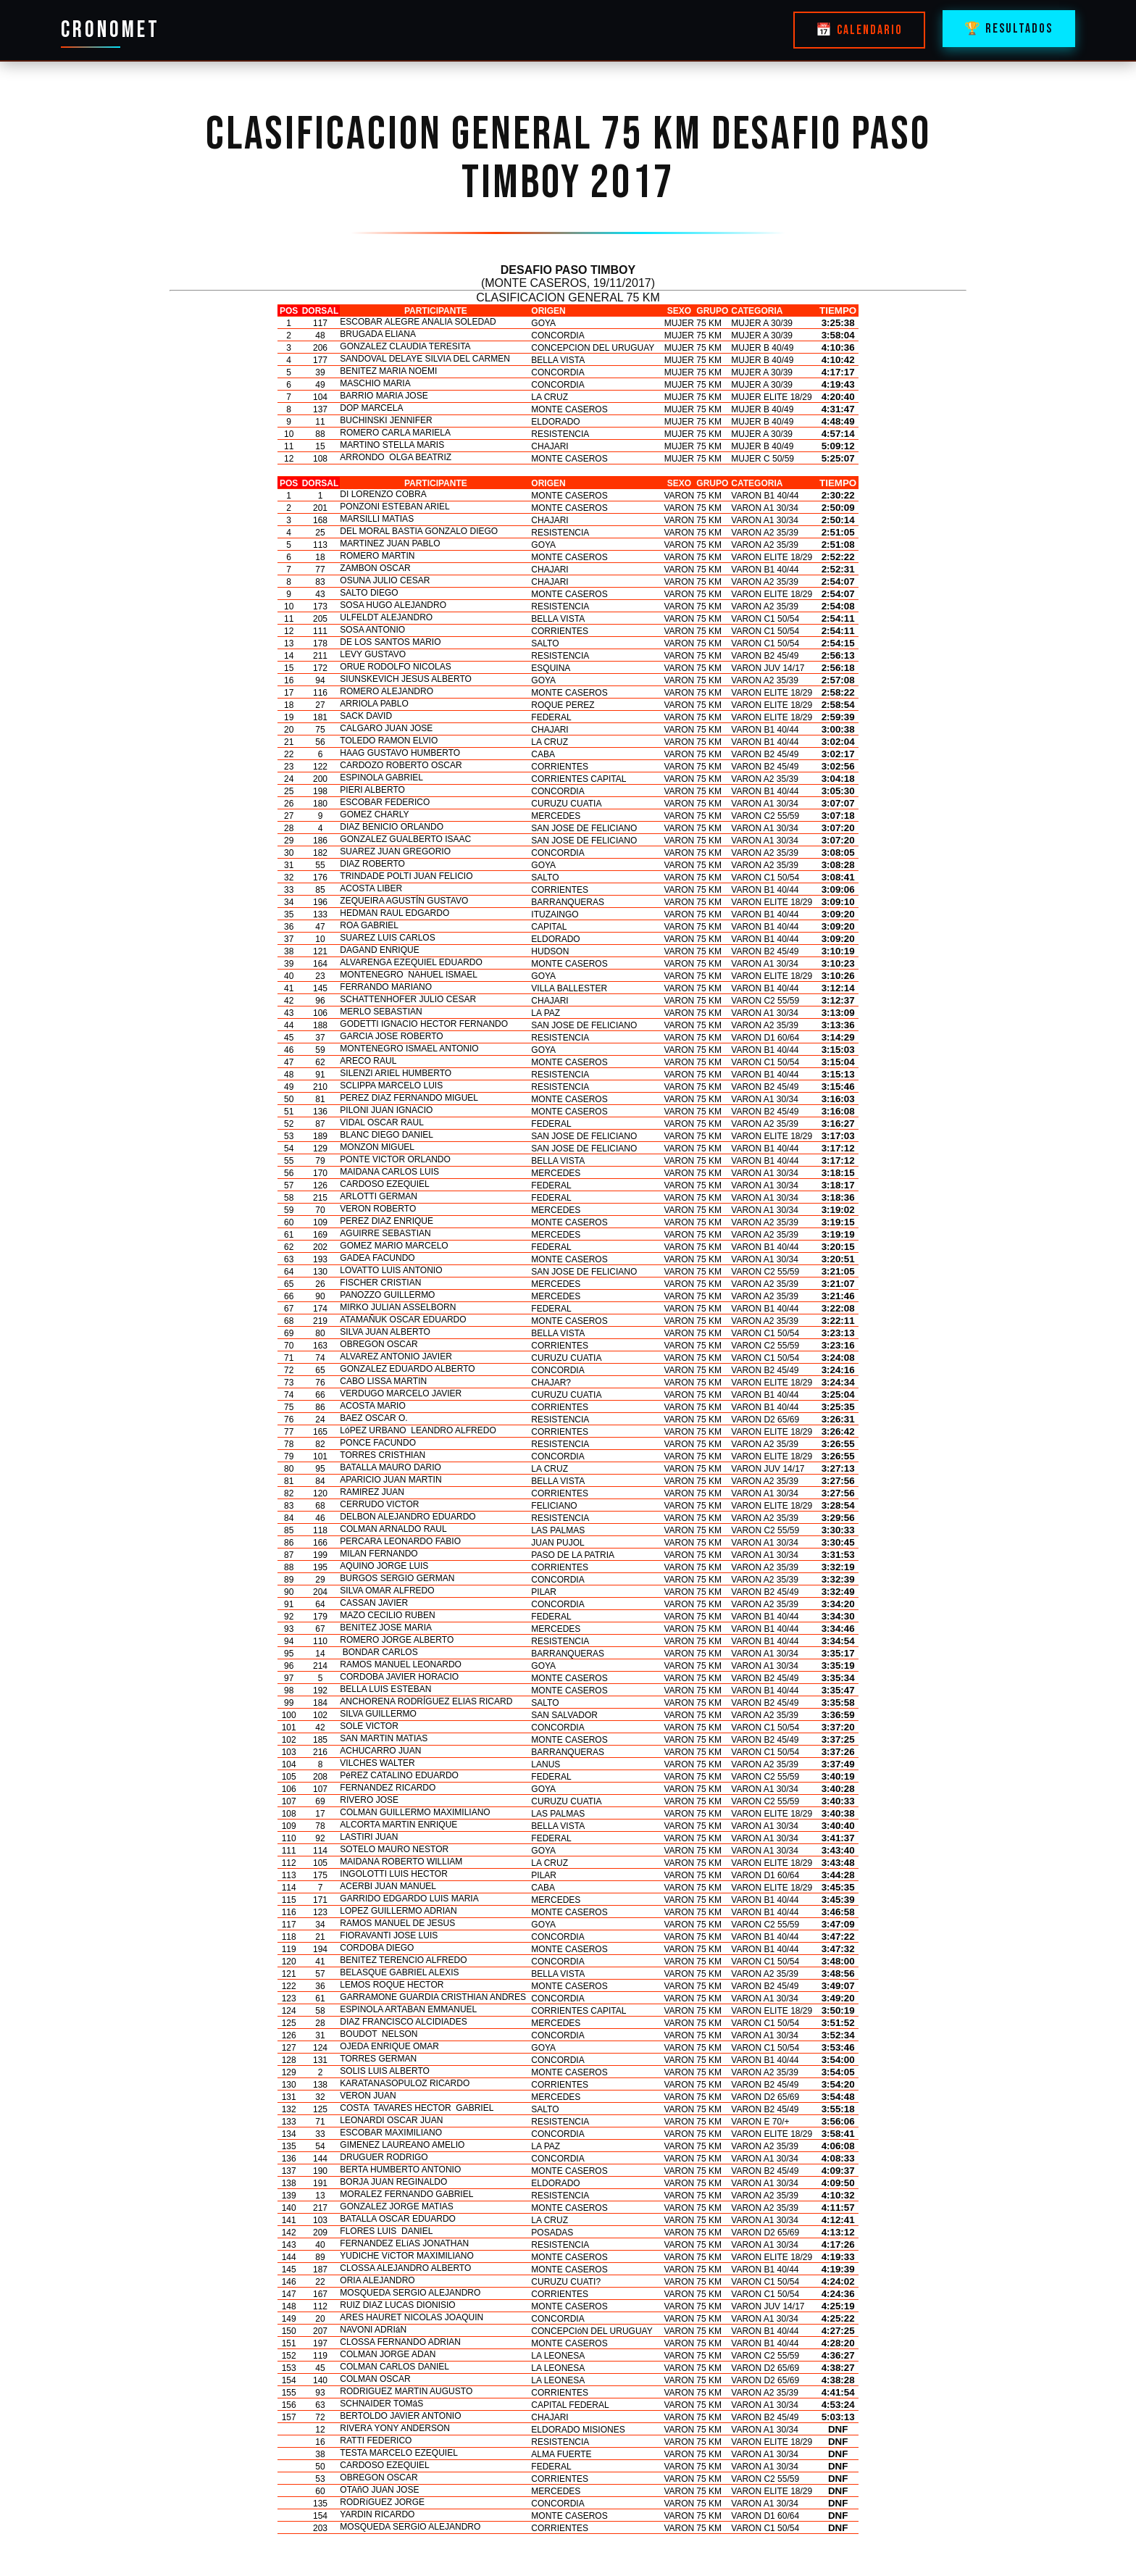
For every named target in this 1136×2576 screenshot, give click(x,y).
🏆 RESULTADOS (1008, 28)
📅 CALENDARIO (859, 30)
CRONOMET (110, 30)
